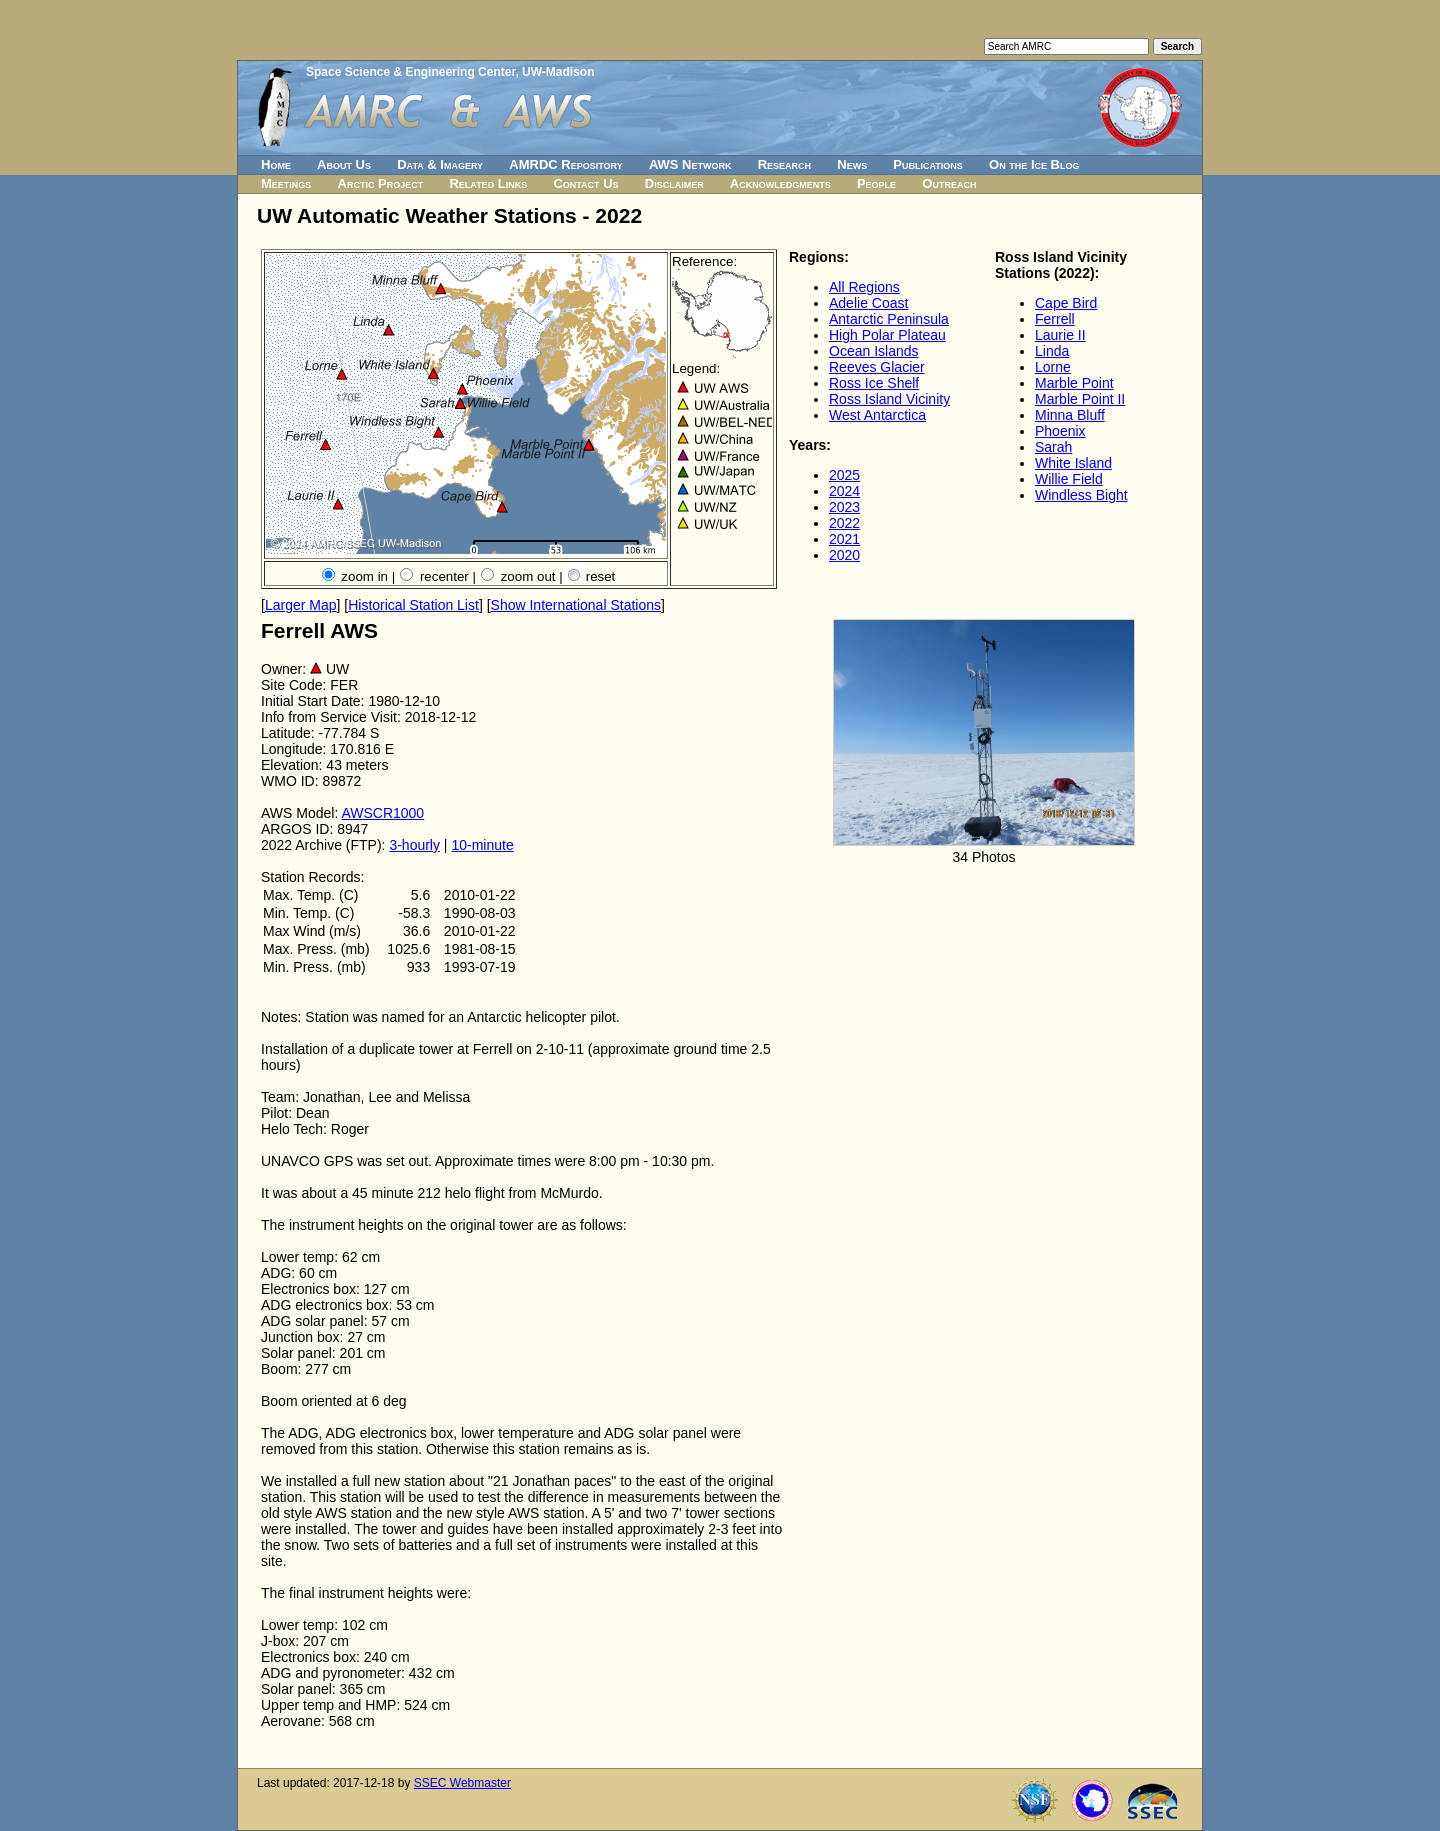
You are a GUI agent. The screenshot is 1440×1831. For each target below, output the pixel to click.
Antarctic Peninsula (889, 319)
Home (276, 164)
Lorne (1053, 367)
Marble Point (1074, 383)
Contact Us (585, 183)
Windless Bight (1081, 495)
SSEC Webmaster (462, 1783)
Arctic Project (381, 183)
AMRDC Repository (565, 164)
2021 (844, 539)
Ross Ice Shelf (874, 383)
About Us (344, 164)
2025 (844, 475)
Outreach (949, 183)
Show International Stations (576, 605)
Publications (928, 164)
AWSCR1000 (382, 813)
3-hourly (414, 845)
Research (784, 164)
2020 (844, 555)
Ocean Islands (874, 351)
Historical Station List (413, 605)
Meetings (286, 183)
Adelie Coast (868, 303)
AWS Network (690, 164)
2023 (844, 507)
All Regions (864, 287)
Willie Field (1069, 479)
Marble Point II (1080, 399)
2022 (844, 523)
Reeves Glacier (877, 367)
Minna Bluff (1070, 415)
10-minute (482, 845)
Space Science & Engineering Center (410, 72)
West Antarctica (877, 415)
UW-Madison (558, 72)
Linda (1052, 351)
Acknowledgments (780, 183)
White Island (1073, 463)
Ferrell (1055, 319)
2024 (844, 491)
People (876, 183)
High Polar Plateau (887, 335)
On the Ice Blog (1034, 164)
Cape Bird (1066, 303)
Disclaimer (674, 183)
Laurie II (1060, 335)
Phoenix (1060, 431)
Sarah (1053, 447)
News (852, 164)
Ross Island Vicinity (889, 399)
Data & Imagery (440, 164)
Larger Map (301, 605)
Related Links (488, 183)
